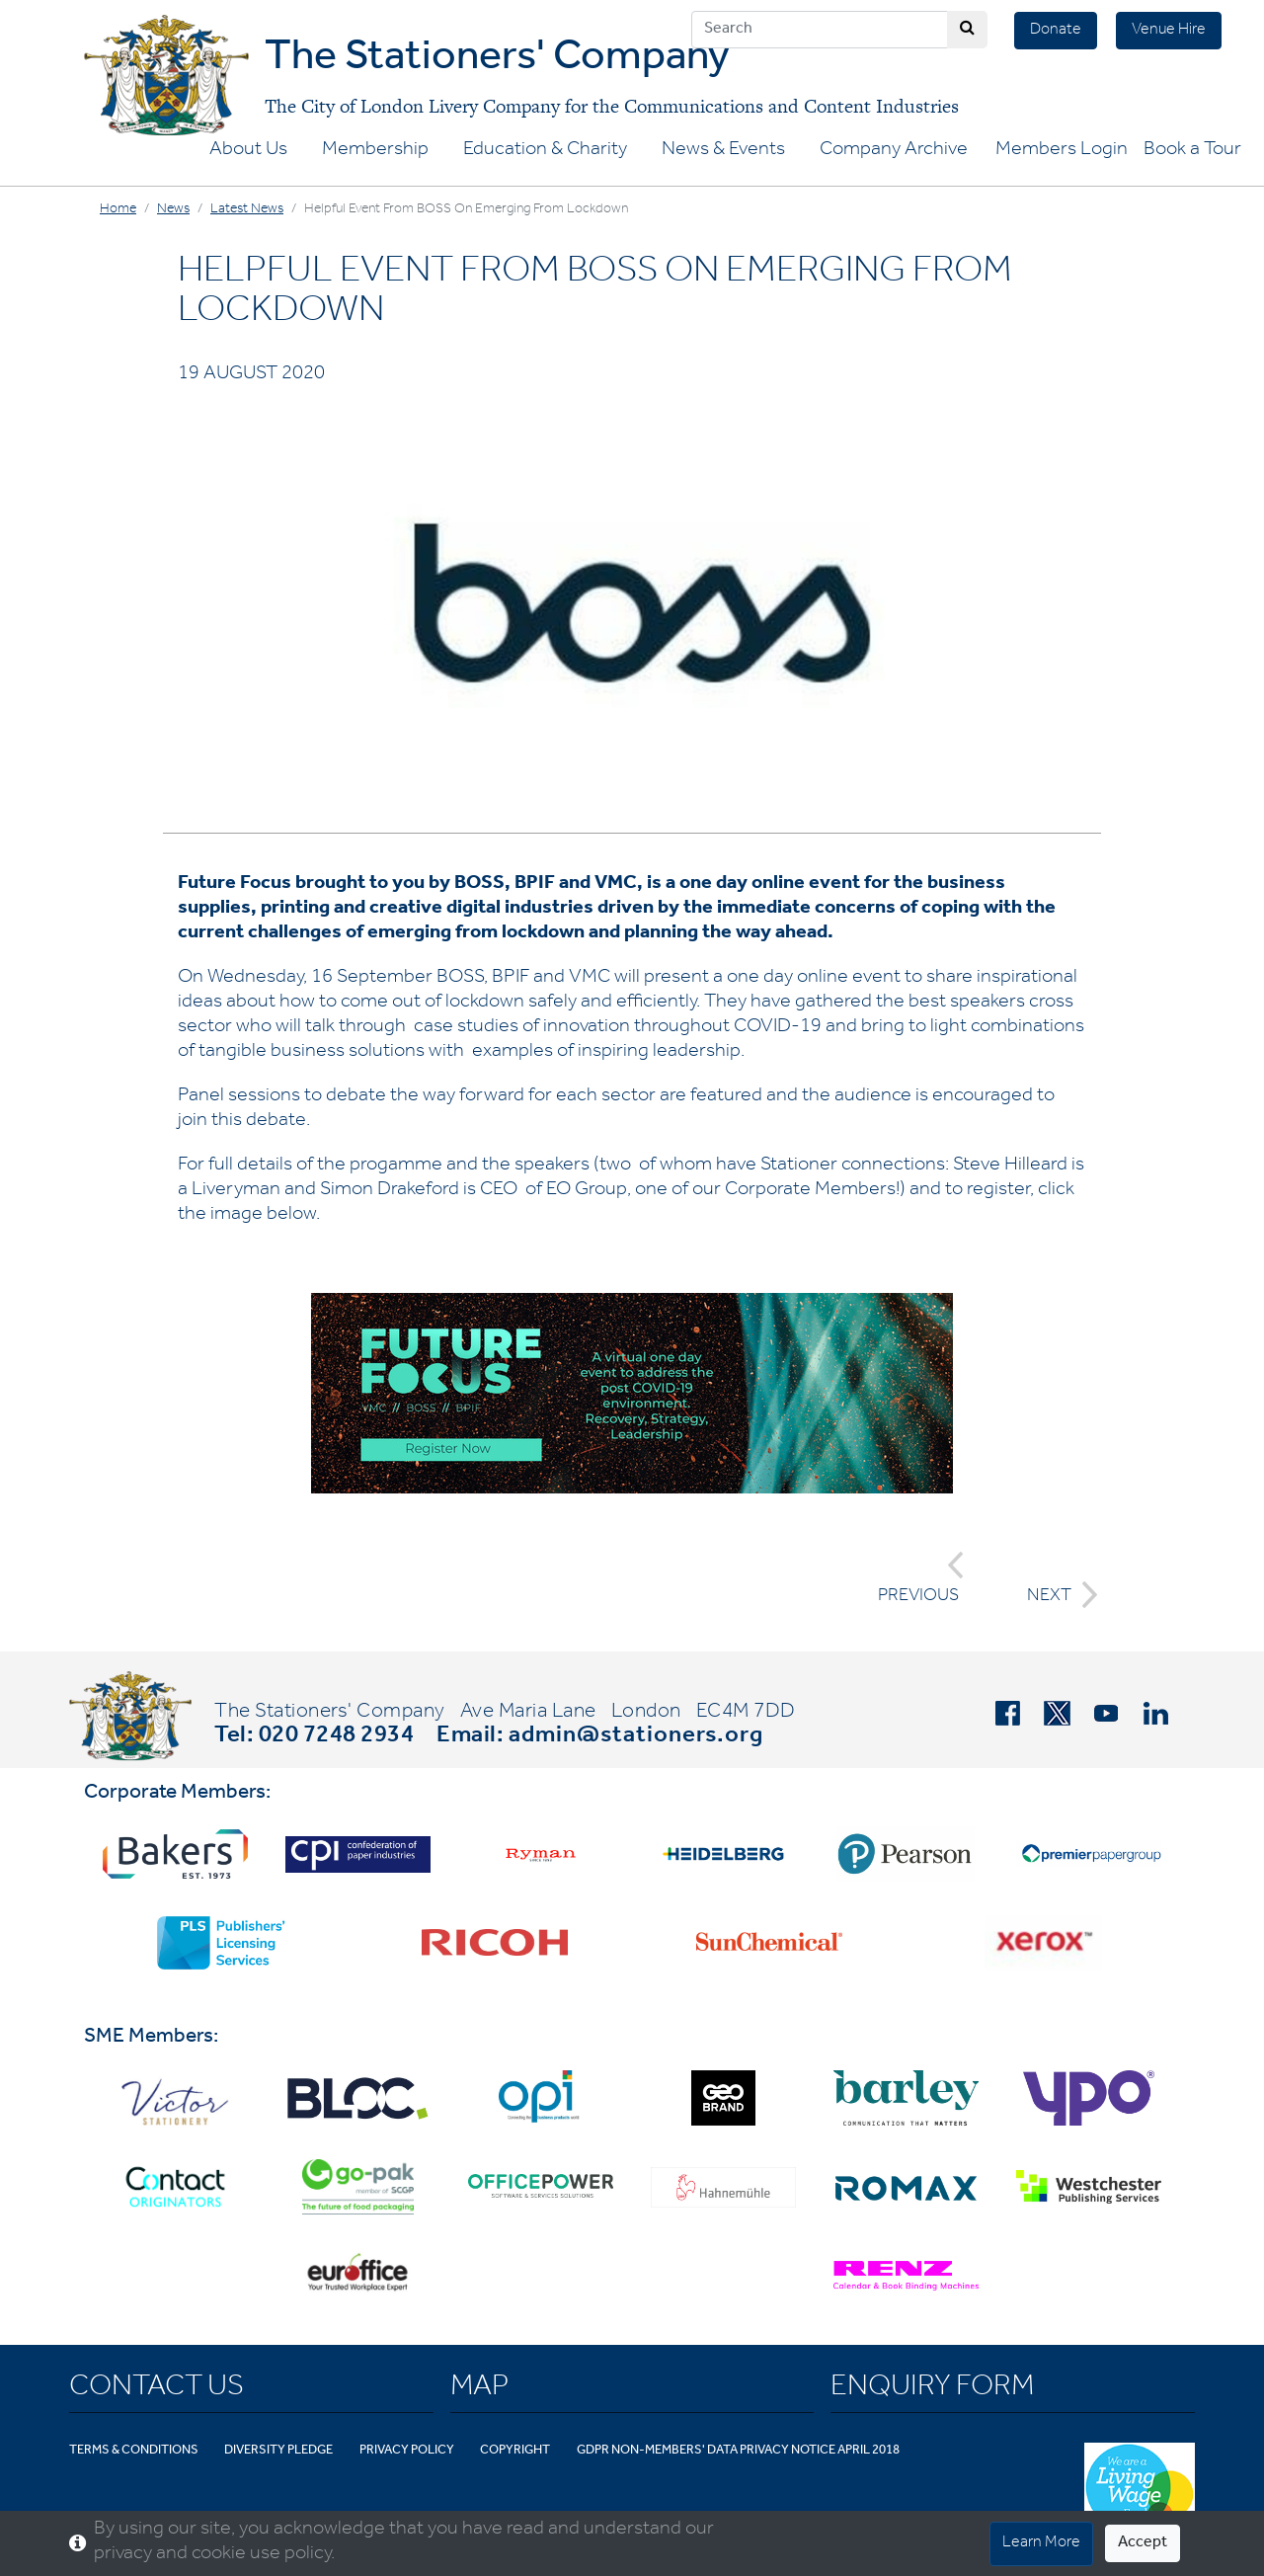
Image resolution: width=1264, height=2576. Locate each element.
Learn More (1041, 2543)
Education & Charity (545, 151)
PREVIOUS (921, 1579)
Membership (375, 151)
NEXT (1056, 1594)
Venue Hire (1169, 31)
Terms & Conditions (133, 2451)
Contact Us (156, 2389)
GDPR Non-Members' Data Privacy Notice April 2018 (738, 2451)
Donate (1055, 31)
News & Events (723, 151)
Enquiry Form (932, 2389)
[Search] (819, 29)
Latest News (246, 210)
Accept (1142, 2543)
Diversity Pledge (278, 2451)
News (173, 210)
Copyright (515, 2451)
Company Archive (894, 151)
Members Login (1061, 151)
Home (118, 210)
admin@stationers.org (636, 1737)
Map (479, 2389)
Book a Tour (1192, 151)
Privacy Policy (406, 2451)
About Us (248, 151)
